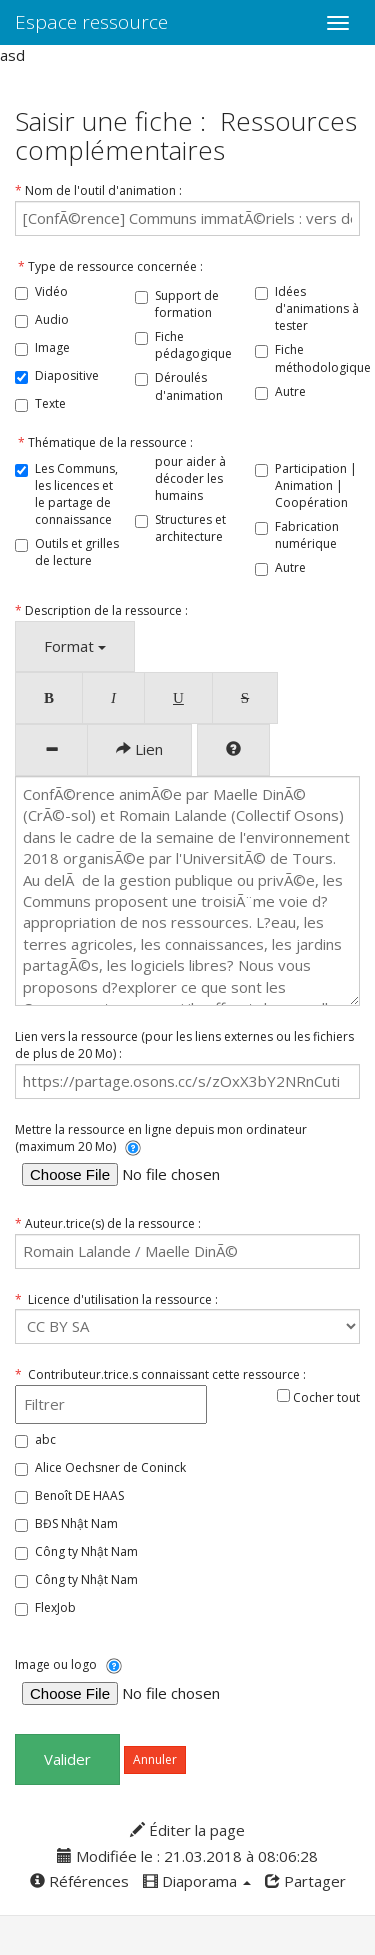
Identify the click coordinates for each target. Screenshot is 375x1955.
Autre (290, 391)
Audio (52, 319)
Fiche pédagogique (193, 345)
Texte (50, 403)
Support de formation (187, 304)
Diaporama (197, 1881)
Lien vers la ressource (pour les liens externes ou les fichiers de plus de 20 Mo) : (184, 1045)
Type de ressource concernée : (109, 266)
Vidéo (51, 291)
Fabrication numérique (307, 535)
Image (52, 347)
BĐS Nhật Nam (76, 1523)
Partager (305, 1881)
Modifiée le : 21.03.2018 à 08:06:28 (187, 1856)
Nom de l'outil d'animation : (98, 190)
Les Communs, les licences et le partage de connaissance (76, 494)
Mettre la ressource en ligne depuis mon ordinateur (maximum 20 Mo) (161, 1138)
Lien (139, 749)
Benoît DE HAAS (79, 1495)
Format (75, 646)
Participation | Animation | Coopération (316, 485)
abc (45, 1439)
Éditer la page (187, 1830)
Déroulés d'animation (189, 386)
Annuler (155, 1759)
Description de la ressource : (101, 610)
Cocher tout (318, 1397)
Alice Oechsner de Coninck (110, 1467)
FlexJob (55, 1607)
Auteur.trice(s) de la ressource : (108, 1223)
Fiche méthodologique (323, 358)
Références (79, 1881)
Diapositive (67, 375)
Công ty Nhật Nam (86, 1551)
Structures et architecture (190, 528)
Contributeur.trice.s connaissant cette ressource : (160, 1374)
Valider (67, 1759)
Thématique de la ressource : (104, 442)
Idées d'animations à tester (317, 308)
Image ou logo (68, 1665)
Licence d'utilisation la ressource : (116, 1299)
